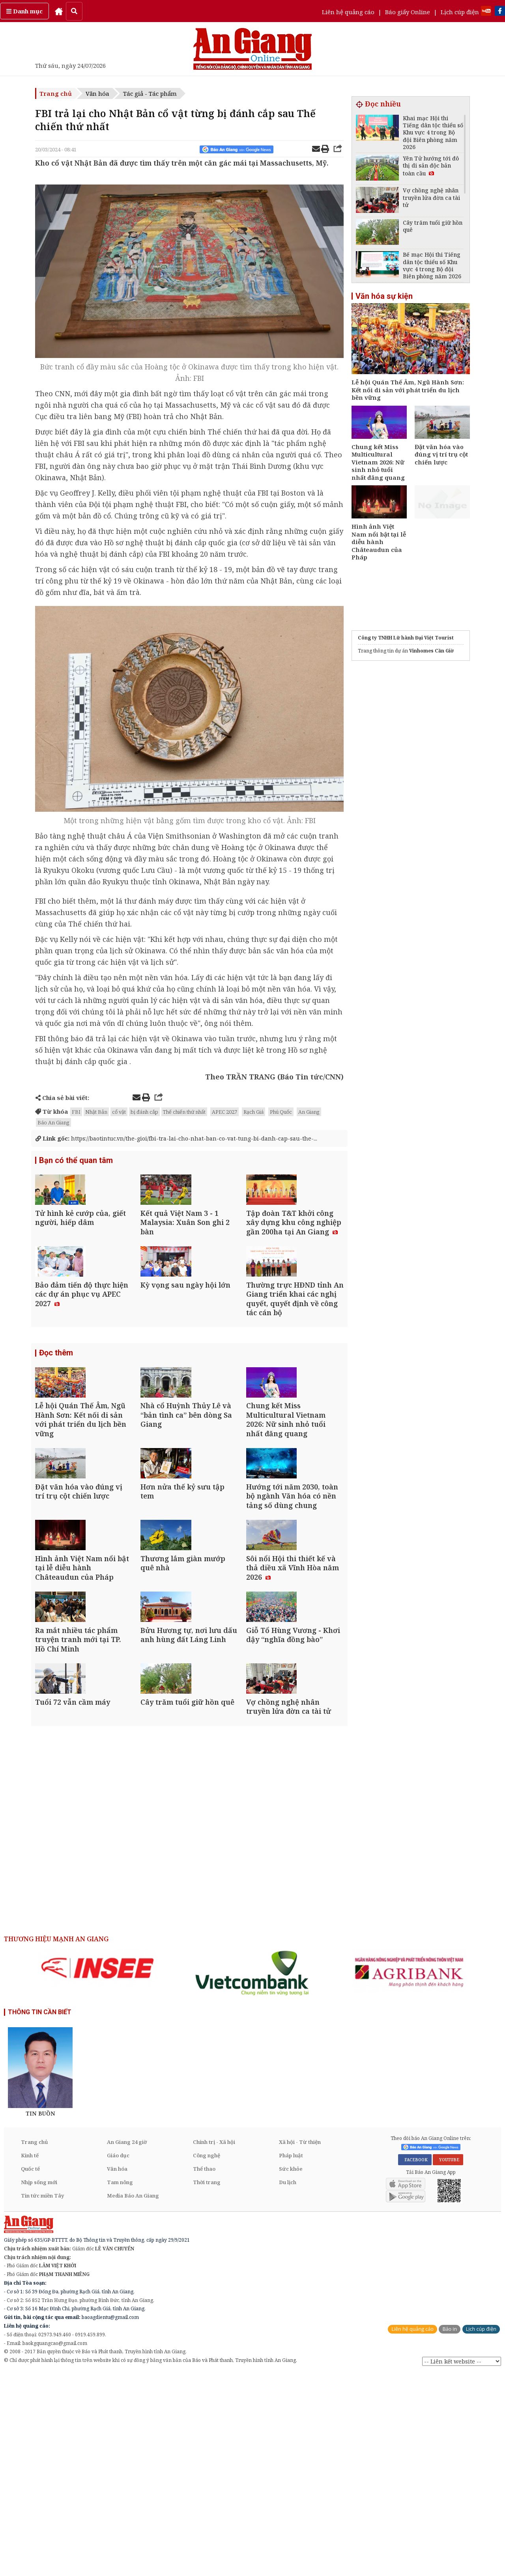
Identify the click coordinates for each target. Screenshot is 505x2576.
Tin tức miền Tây (42, 2397)
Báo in (449, 2531)
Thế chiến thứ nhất (184, 1111)
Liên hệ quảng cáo (348, 12)
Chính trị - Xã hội (214, 2343)
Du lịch (287, 2384)
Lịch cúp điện (460, 12)
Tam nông (120, 2384)
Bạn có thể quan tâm (76, 1161)
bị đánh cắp (144, 1111)
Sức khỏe (291, 2370)
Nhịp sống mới (39, 2384)
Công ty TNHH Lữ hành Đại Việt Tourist (406, 637)
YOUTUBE (448, 2362)
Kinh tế (30, 2357)
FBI (76, 1111)
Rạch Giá (253, 1111)
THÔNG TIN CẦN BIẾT (39, 2214)
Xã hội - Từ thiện (300, 2343)
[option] (97, 2170)
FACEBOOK (415, 2362)
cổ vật (119, 1111)
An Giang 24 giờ (127, 2343)
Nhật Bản (96, 1111)
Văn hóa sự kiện (384, 296)
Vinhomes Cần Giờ (431, 650)
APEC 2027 (224, 1111)
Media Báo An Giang (133, 2397)
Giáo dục (118, 2357)
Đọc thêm (56, 1412)
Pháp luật (291, 2357)
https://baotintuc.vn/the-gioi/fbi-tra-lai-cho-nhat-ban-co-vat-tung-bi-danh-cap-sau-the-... (182, 1138)
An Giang (309, 1111)
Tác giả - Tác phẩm (150, 93)
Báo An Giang (53, 1122)
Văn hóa (97, 93)
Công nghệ (206, 2357)
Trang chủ (55, 93)
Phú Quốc (281, 1111)
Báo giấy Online (407, 12)
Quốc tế (30, 2370)
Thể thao (204, 2370)
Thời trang (207, 2384)
